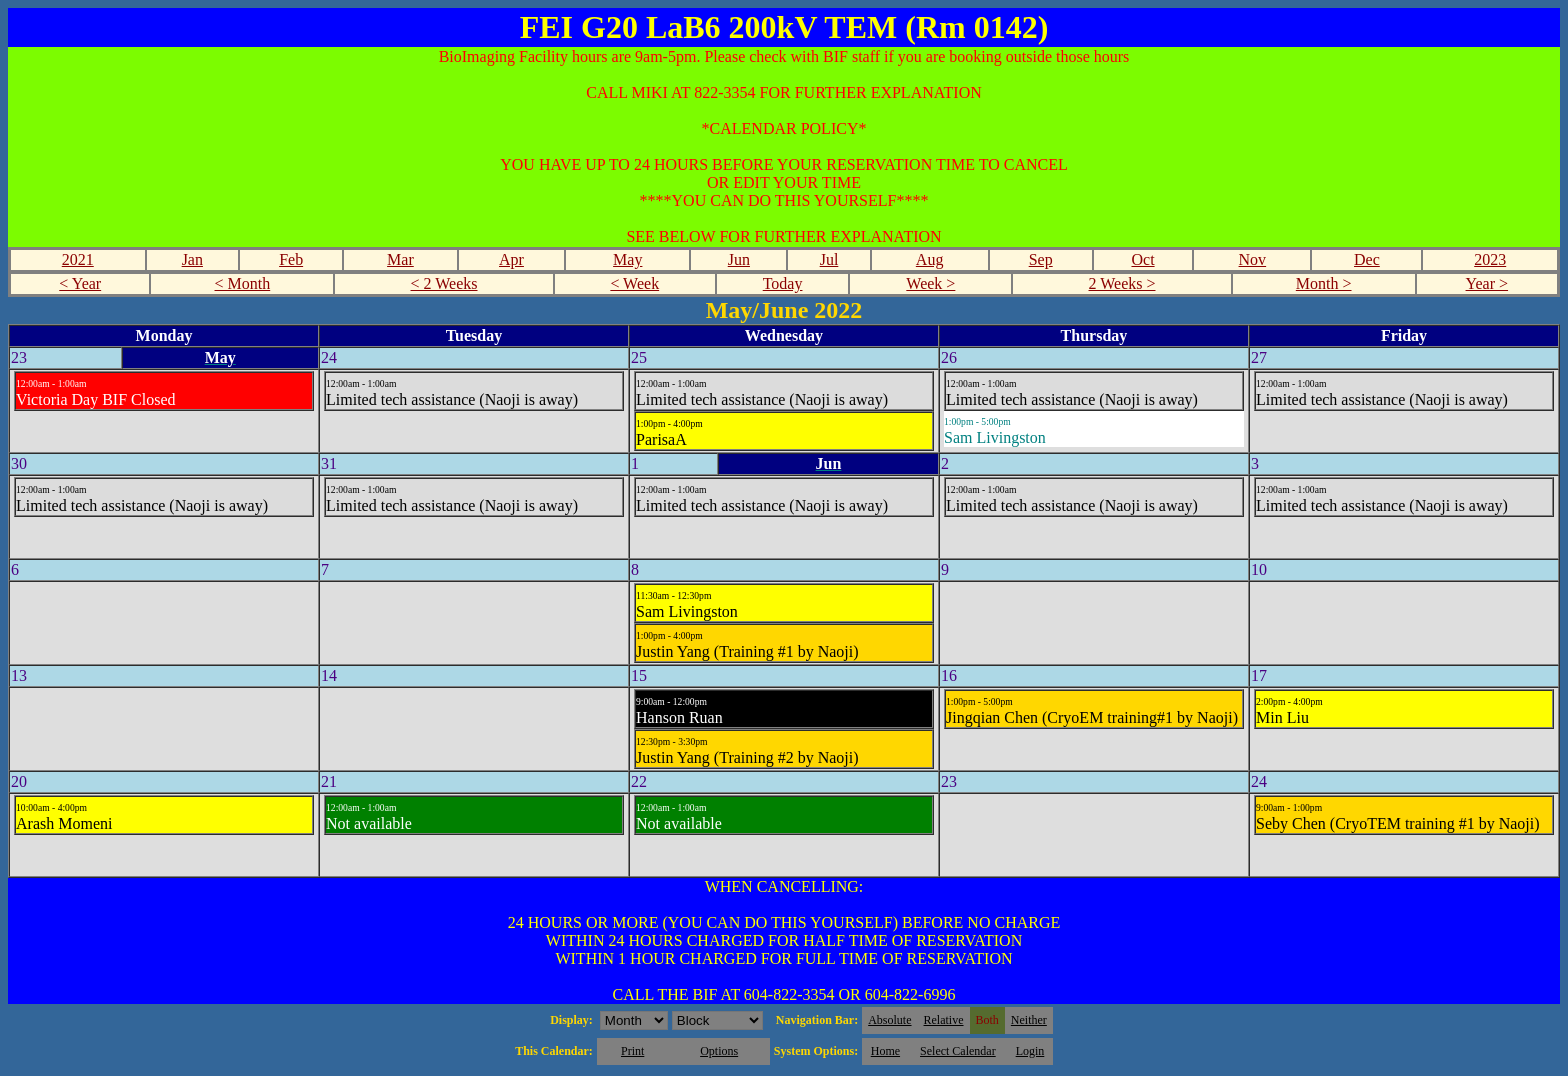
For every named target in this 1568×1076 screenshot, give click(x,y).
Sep (1041, 259)
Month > (1324, 283)
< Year (80, 283)
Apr (511, 259)
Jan (192, 259)
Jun (739, 259)
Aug (930, 259)
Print (632, 1051)
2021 (78, 259)
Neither (1029, 1020)
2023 (1490, 259)
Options (719, 1051)
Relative (944, 1020)
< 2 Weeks (444, 283)
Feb (291, 259)
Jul (829, 259)
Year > (1487, 283)
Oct (1142, 259)
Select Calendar (958, 1051)
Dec (1367, 259)
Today (783, 283)
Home (885, 1051)
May (627, 259)
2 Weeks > (1122, 283)
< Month (243, 283)
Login (1030, 1051)
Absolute (889, 1020)
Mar (400, 259)
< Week (634, 283)
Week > (930, 283)
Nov (1253, 259)
